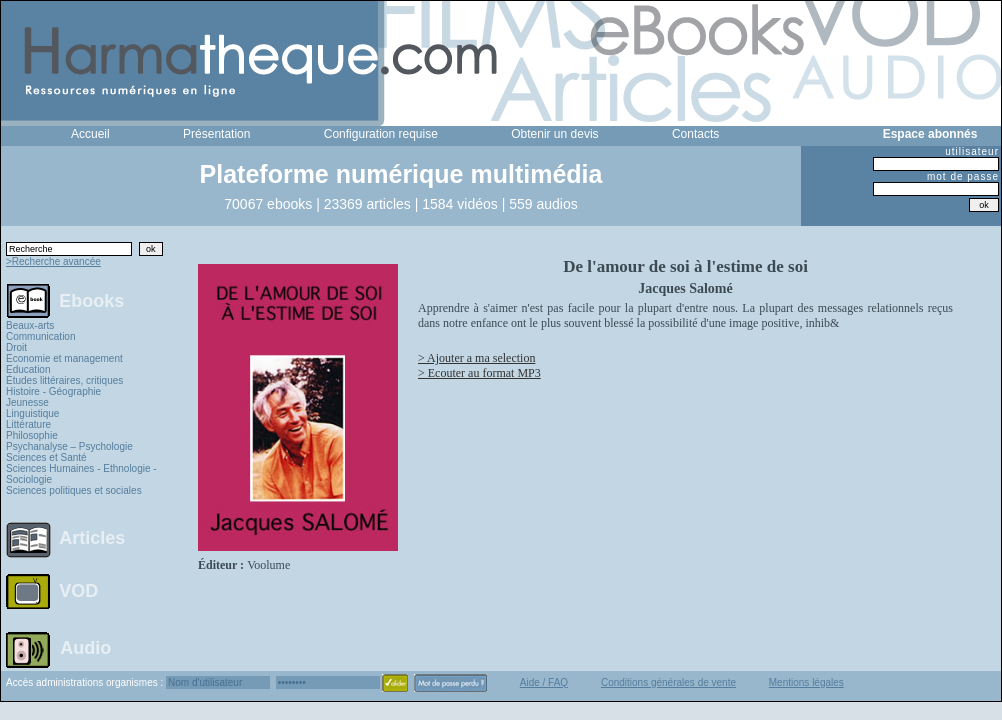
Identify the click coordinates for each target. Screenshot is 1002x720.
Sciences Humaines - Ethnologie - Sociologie (81, 474)
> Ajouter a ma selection (476, 358)
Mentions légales (806, 682)
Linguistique (32, 413)
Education (28, 369)
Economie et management (64, 358)
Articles (92, 538)
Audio (85, 647)
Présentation (216, 134)
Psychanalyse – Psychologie (69, 446)
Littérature (28, 424)
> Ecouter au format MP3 (479, 373)
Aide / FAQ (544, 682)
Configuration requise (381, 134)
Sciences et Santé (46, 457)
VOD (78, 591)
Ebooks (91, 300)
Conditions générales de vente (668, 682)
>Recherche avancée (53, 261)
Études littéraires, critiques (64, 380)
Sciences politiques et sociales (74, 490)
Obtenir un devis (554, 134)
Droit (16, 347)
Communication (40, 336)
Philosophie (32, 435)
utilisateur (972, 151)
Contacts (695, 134)
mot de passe (963, 176)
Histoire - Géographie (53, 391)
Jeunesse (27, 402)
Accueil (90, 134)
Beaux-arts (30, 325)
